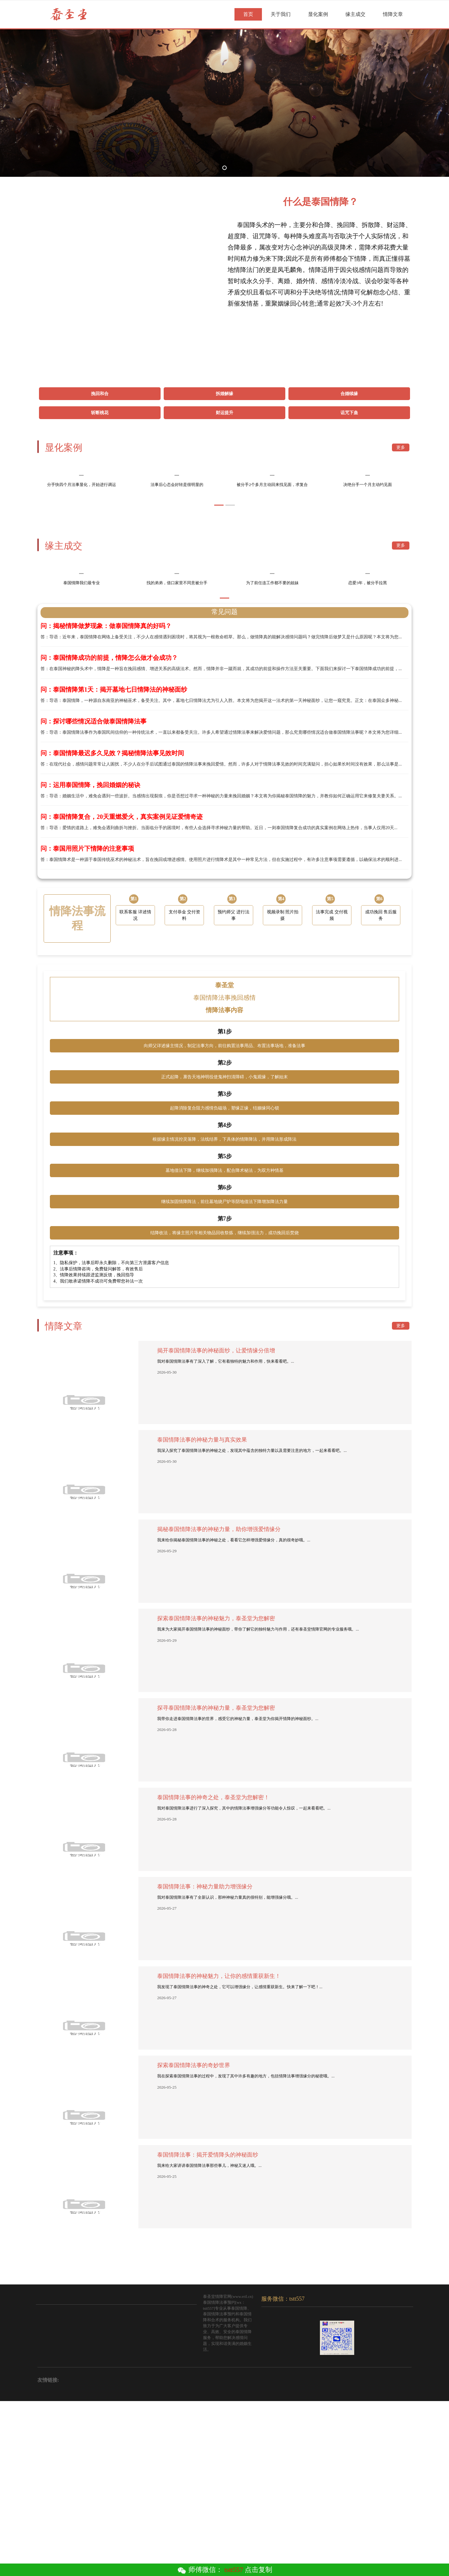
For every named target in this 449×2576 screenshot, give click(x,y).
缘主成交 (355, 14)
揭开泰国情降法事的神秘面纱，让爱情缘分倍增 (216, 1527)
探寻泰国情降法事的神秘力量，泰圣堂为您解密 (216, 1884)
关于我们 (281, 14)
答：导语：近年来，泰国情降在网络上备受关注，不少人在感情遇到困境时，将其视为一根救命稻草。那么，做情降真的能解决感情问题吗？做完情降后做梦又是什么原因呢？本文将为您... (224, 807)
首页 (248, 14)
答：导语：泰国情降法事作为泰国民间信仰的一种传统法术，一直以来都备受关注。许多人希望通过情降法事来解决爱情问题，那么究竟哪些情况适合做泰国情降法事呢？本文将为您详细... (224, 902)
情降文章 (393, 14)
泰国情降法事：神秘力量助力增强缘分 (205, 2063)
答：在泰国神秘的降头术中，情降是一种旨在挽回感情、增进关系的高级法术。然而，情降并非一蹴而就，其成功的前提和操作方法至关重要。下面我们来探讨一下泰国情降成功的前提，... (224, 838)
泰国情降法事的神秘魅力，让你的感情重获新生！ (219, 2152)
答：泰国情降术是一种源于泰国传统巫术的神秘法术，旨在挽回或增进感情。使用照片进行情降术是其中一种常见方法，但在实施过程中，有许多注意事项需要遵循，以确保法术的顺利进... (224, 1029)
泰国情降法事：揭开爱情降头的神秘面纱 (207, 2331)
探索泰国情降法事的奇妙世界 (193, 2242)
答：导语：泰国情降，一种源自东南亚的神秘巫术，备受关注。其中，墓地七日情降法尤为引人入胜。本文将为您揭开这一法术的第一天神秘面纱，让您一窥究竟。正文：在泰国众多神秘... (224, 870)
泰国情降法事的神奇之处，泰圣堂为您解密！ (213, 1974)
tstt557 (233, 2570)
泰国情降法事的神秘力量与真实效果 (202, 1616)
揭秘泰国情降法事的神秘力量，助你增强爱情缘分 (219, 1706)
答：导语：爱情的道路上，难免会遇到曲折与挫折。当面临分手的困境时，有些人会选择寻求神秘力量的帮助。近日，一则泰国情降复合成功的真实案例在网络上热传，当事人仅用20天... (224, 997)
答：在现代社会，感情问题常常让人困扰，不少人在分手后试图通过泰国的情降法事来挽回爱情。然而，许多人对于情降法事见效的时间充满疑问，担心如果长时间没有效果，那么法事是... (224, 934)
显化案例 (318, 14)
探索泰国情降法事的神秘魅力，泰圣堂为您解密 (216, 1795)
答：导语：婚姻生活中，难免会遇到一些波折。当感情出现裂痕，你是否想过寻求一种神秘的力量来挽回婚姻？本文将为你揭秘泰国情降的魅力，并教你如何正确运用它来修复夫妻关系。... (224, 966)
